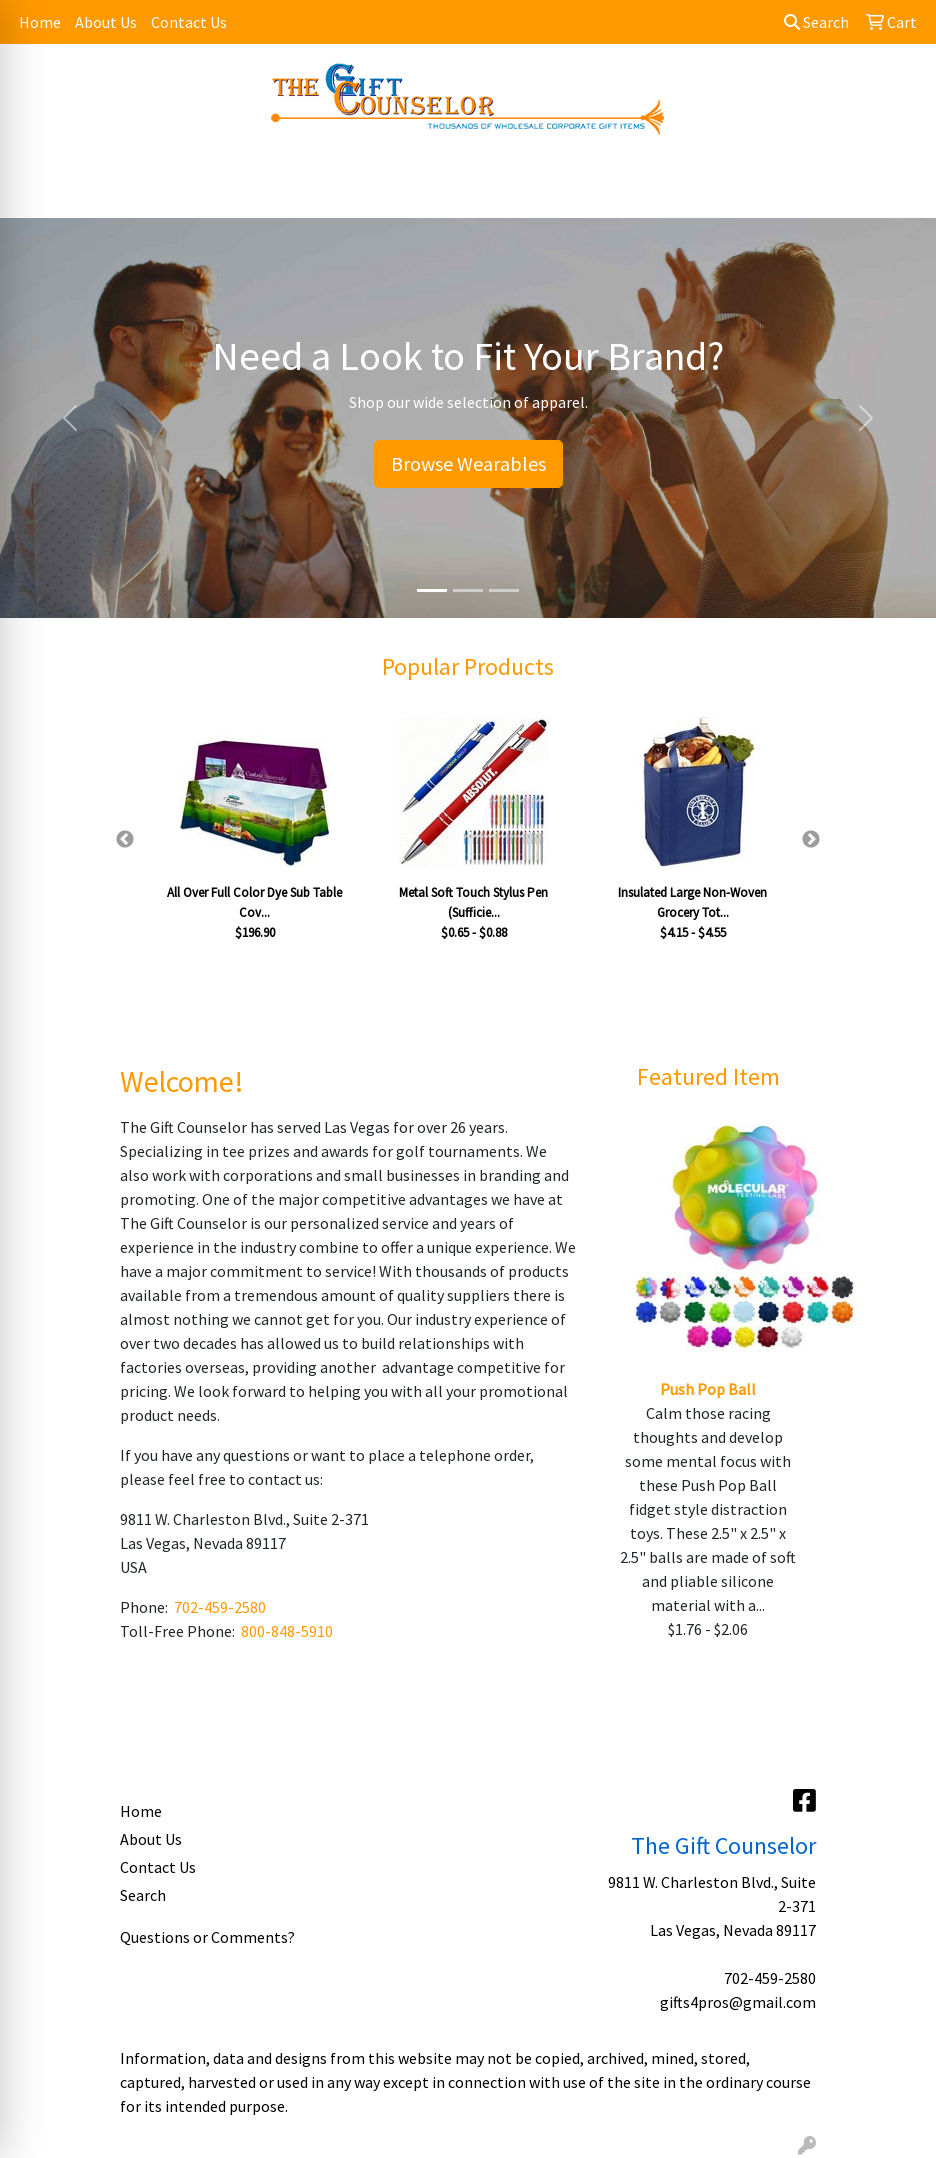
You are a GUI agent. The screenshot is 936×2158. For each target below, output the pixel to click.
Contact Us (189, 22)
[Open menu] (896, 189)
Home (40, 22)
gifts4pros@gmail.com (738, 2002)
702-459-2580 (220, 1607)
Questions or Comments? (207, 1937)
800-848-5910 (287, 1631)
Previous (125, 840)
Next (811, 840)
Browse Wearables (468, 463)
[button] (70, 418)
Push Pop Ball (708, 1389)
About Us (106, 22)
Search (816, 22)
